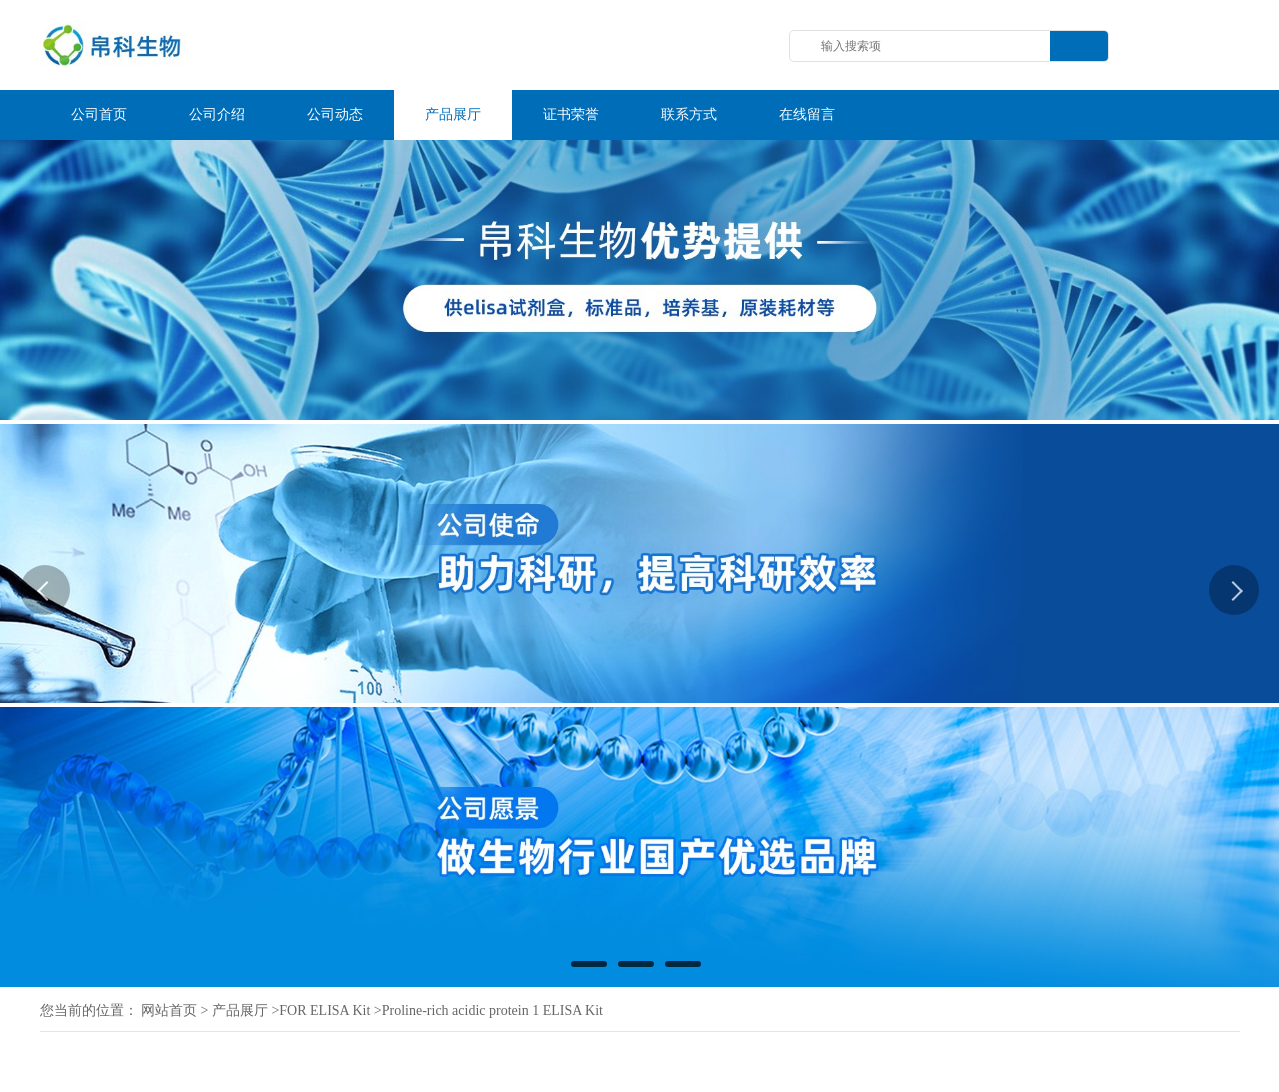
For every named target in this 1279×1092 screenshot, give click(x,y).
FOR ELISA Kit (324, 1010)
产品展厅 (240, 1010)
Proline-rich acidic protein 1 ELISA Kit (492, 1010)
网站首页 (169, 1010)
